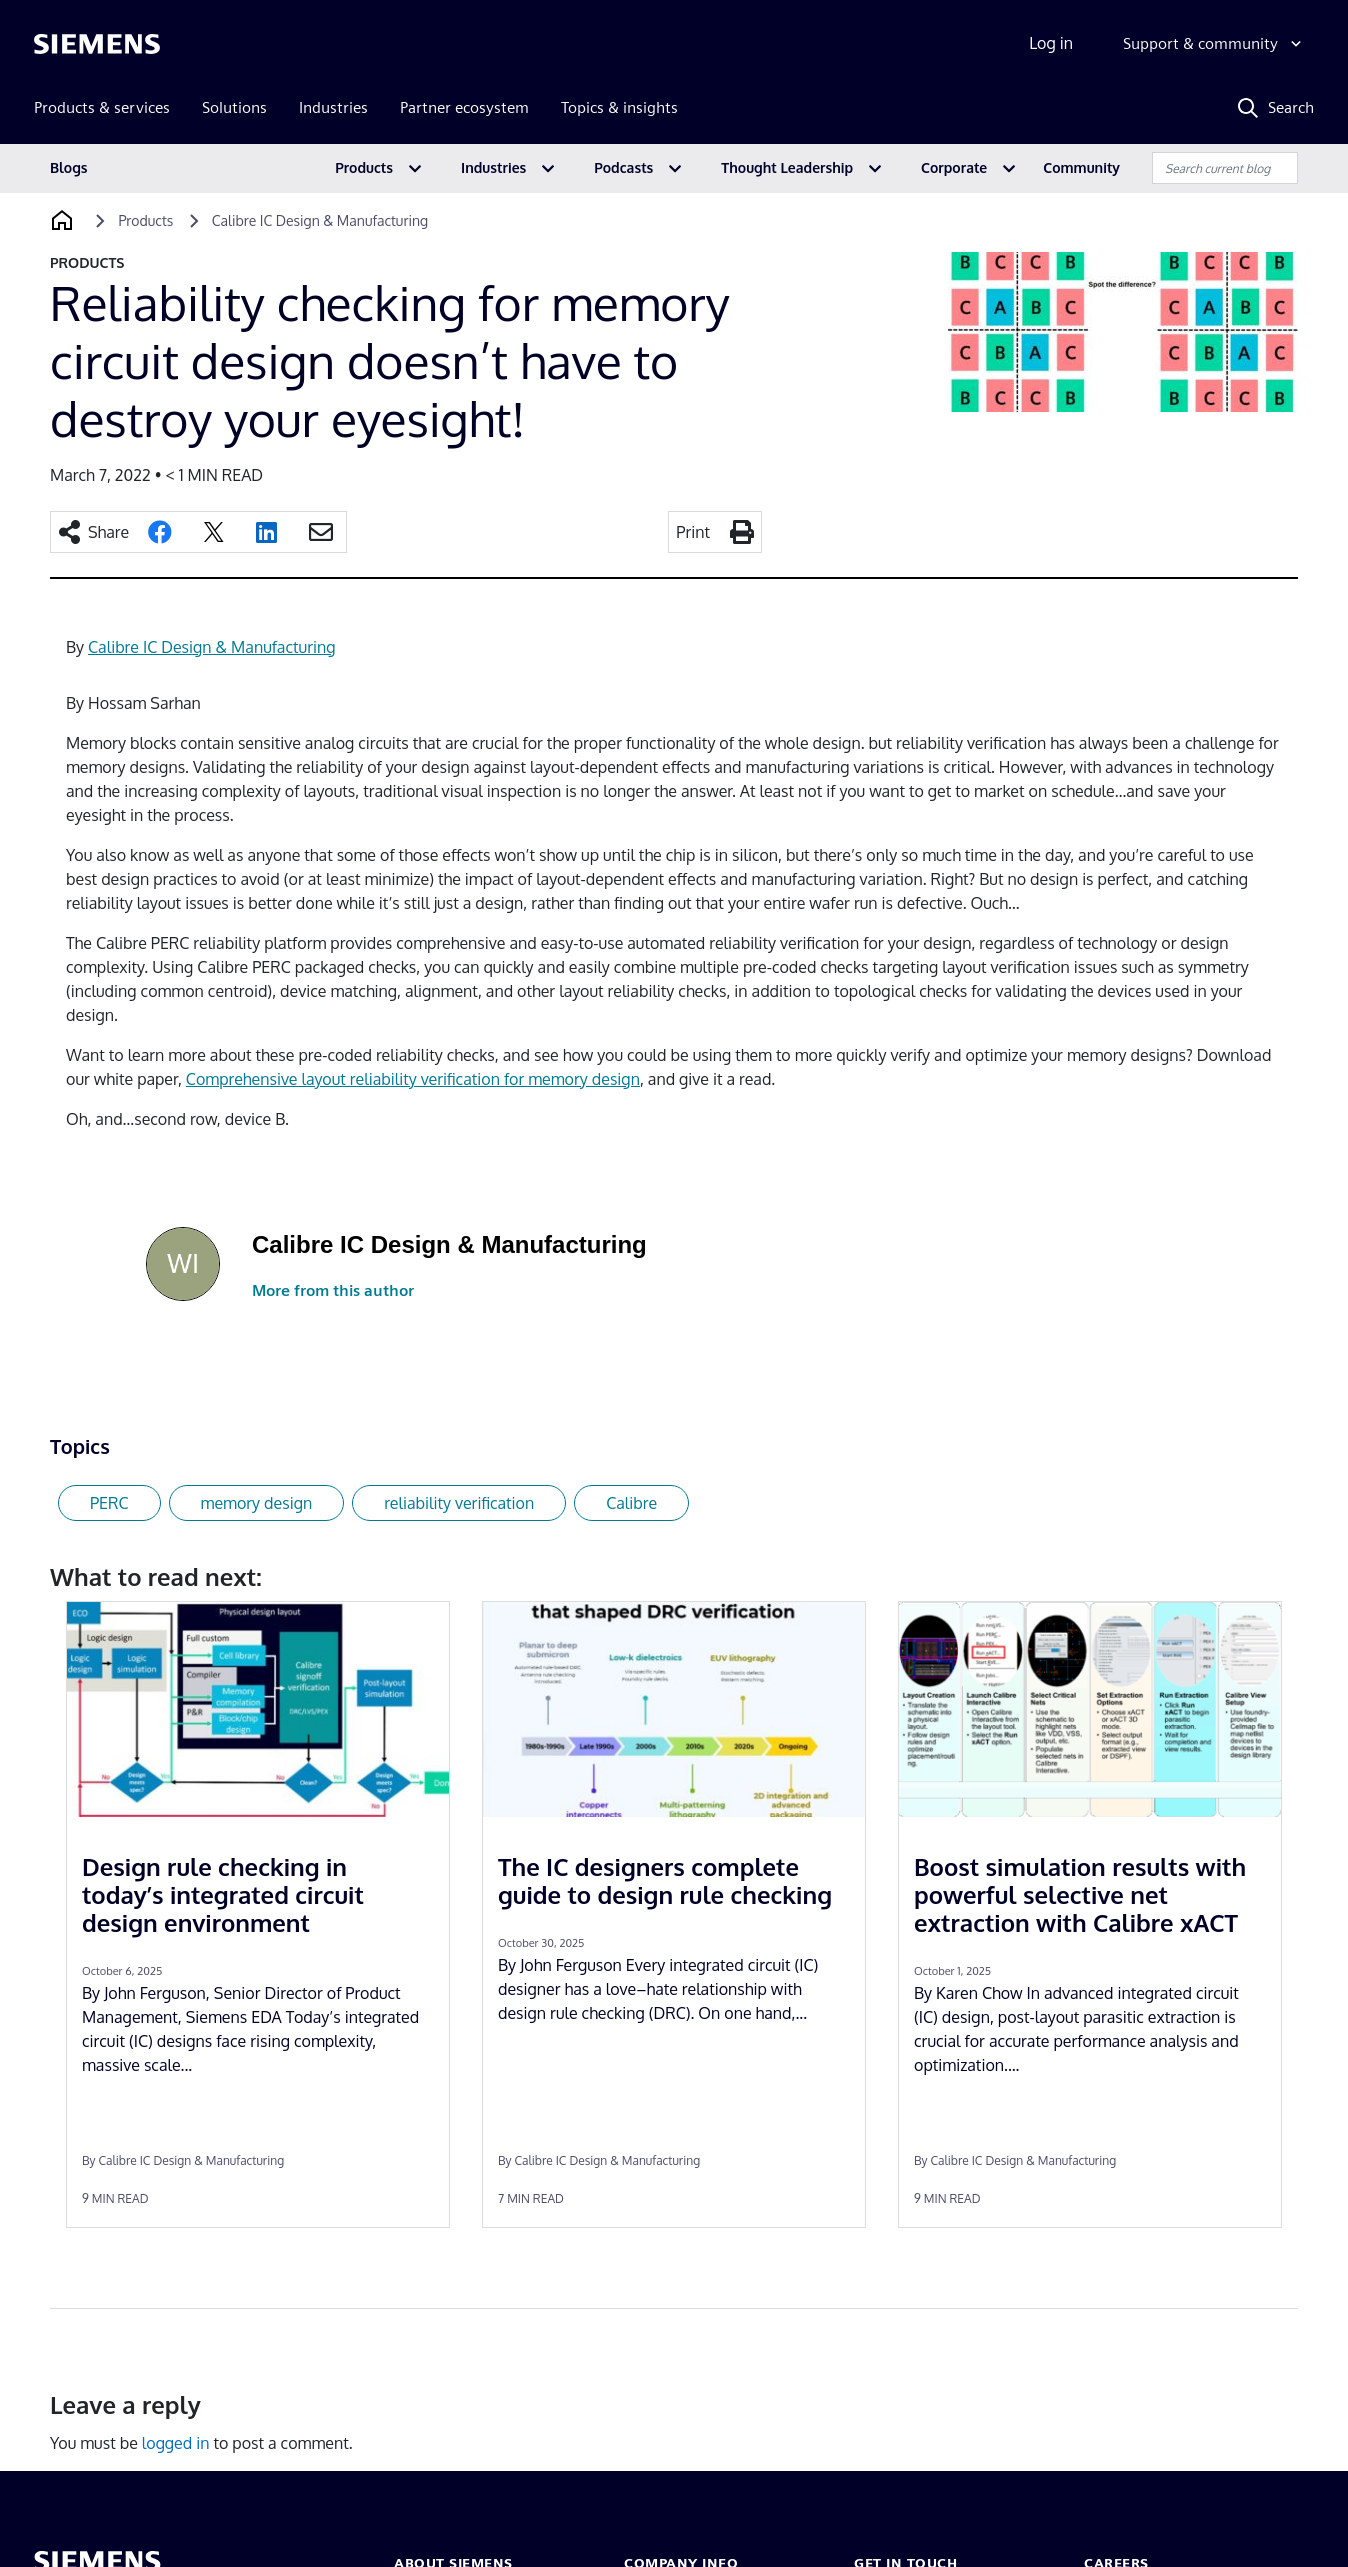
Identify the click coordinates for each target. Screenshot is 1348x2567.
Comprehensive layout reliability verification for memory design (413, 1079)
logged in (176, 2443)
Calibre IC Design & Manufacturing (211, 647)
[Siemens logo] (97, 44)
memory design (257, 1503)
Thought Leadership (787, 167)
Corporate (954, 167)
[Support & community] (1214, 44)
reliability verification (459, 1503)
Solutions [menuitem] (234, 107)
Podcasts (623, 167)
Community (1081, 167)
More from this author (333, 1290)
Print (693, 532)
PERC (109, 1503)
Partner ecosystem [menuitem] (464, 107)
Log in (1051, 43)
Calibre (631, 1503)
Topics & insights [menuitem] (619, 107)
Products (364, 167)
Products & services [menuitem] (102, 107)
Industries (493, 167)
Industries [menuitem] (333, 107)
